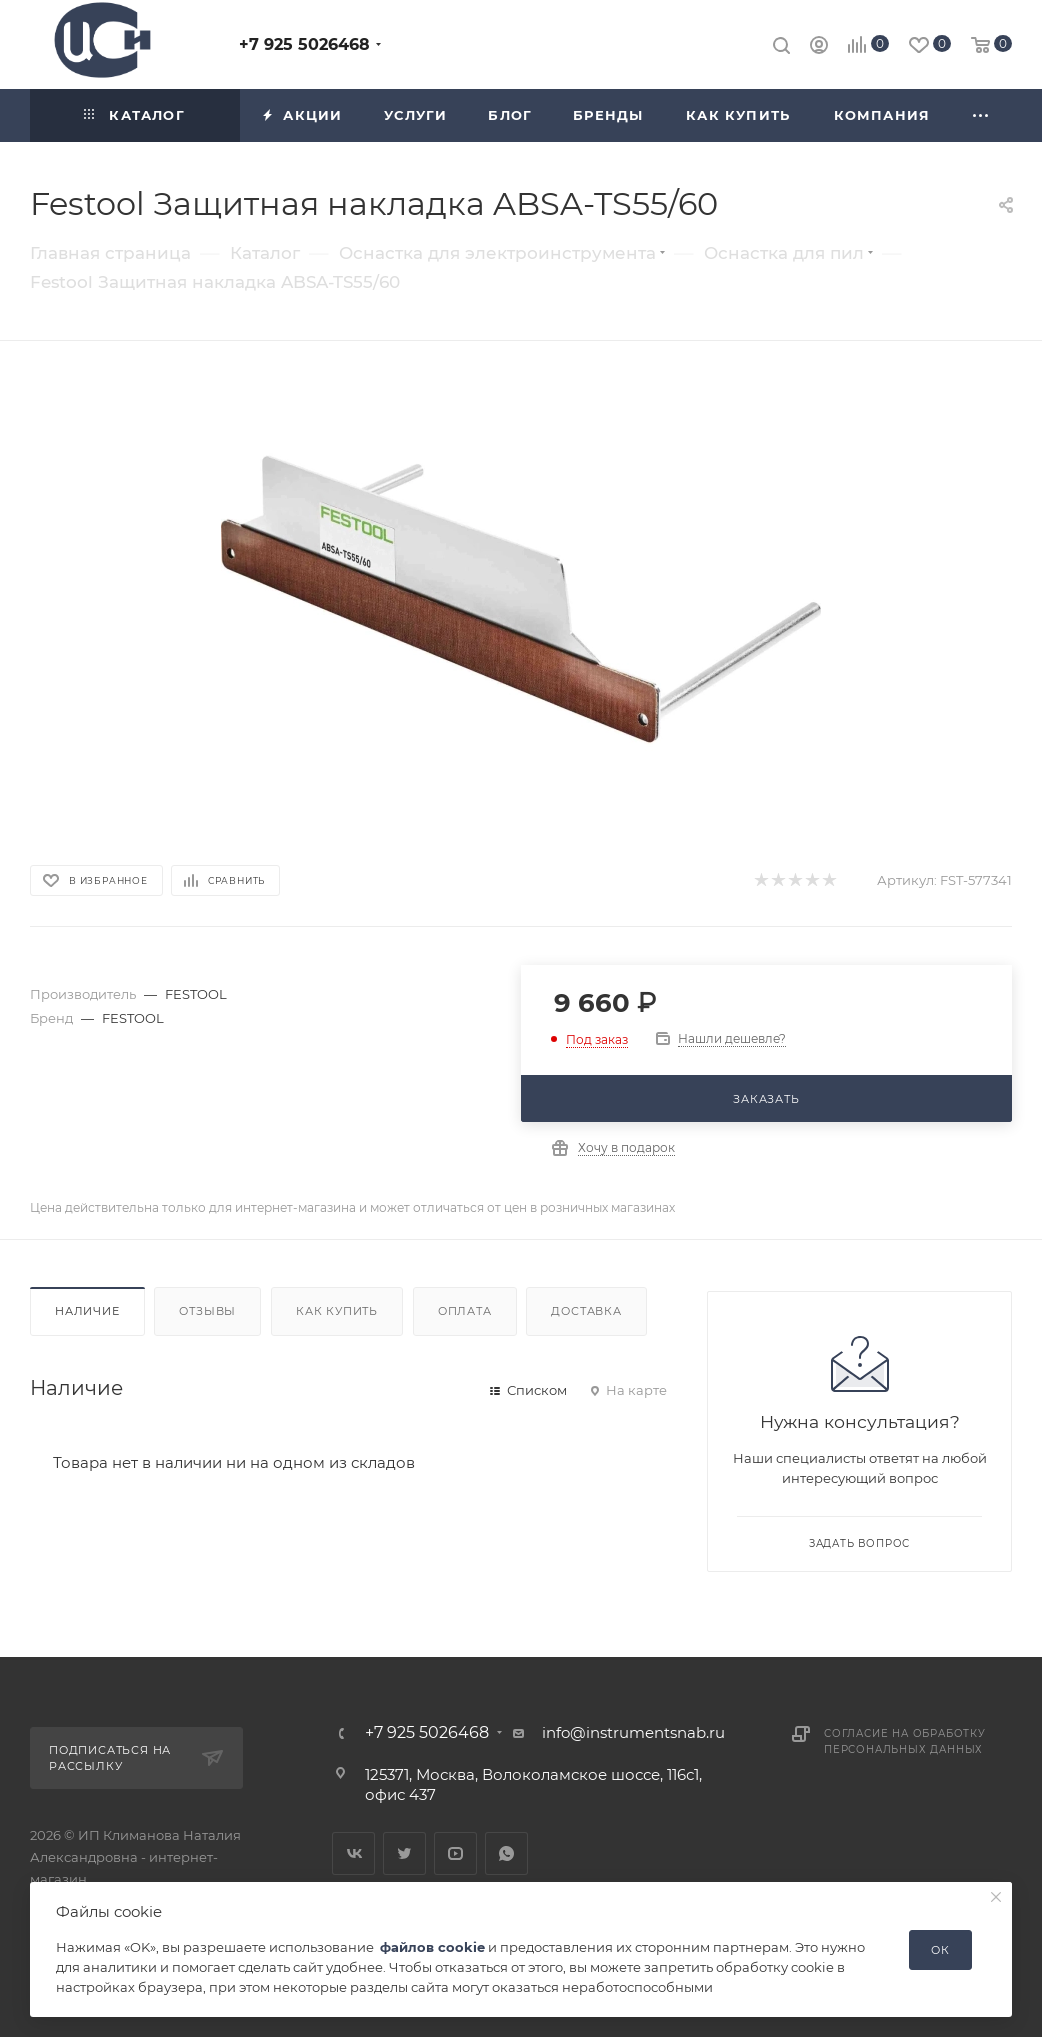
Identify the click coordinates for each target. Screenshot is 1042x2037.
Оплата (465, 1311)
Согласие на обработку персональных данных (905, 1741)
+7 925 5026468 (304, 44)
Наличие (87, 1311)
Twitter (404, 1853)
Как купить (337, 1311)
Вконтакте (353, 1853)
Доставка (586, 1311)
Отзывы (207, 1311)
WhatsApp (506, 1853)
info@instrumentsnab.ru (633, 1732)
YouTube (455, 1853)
